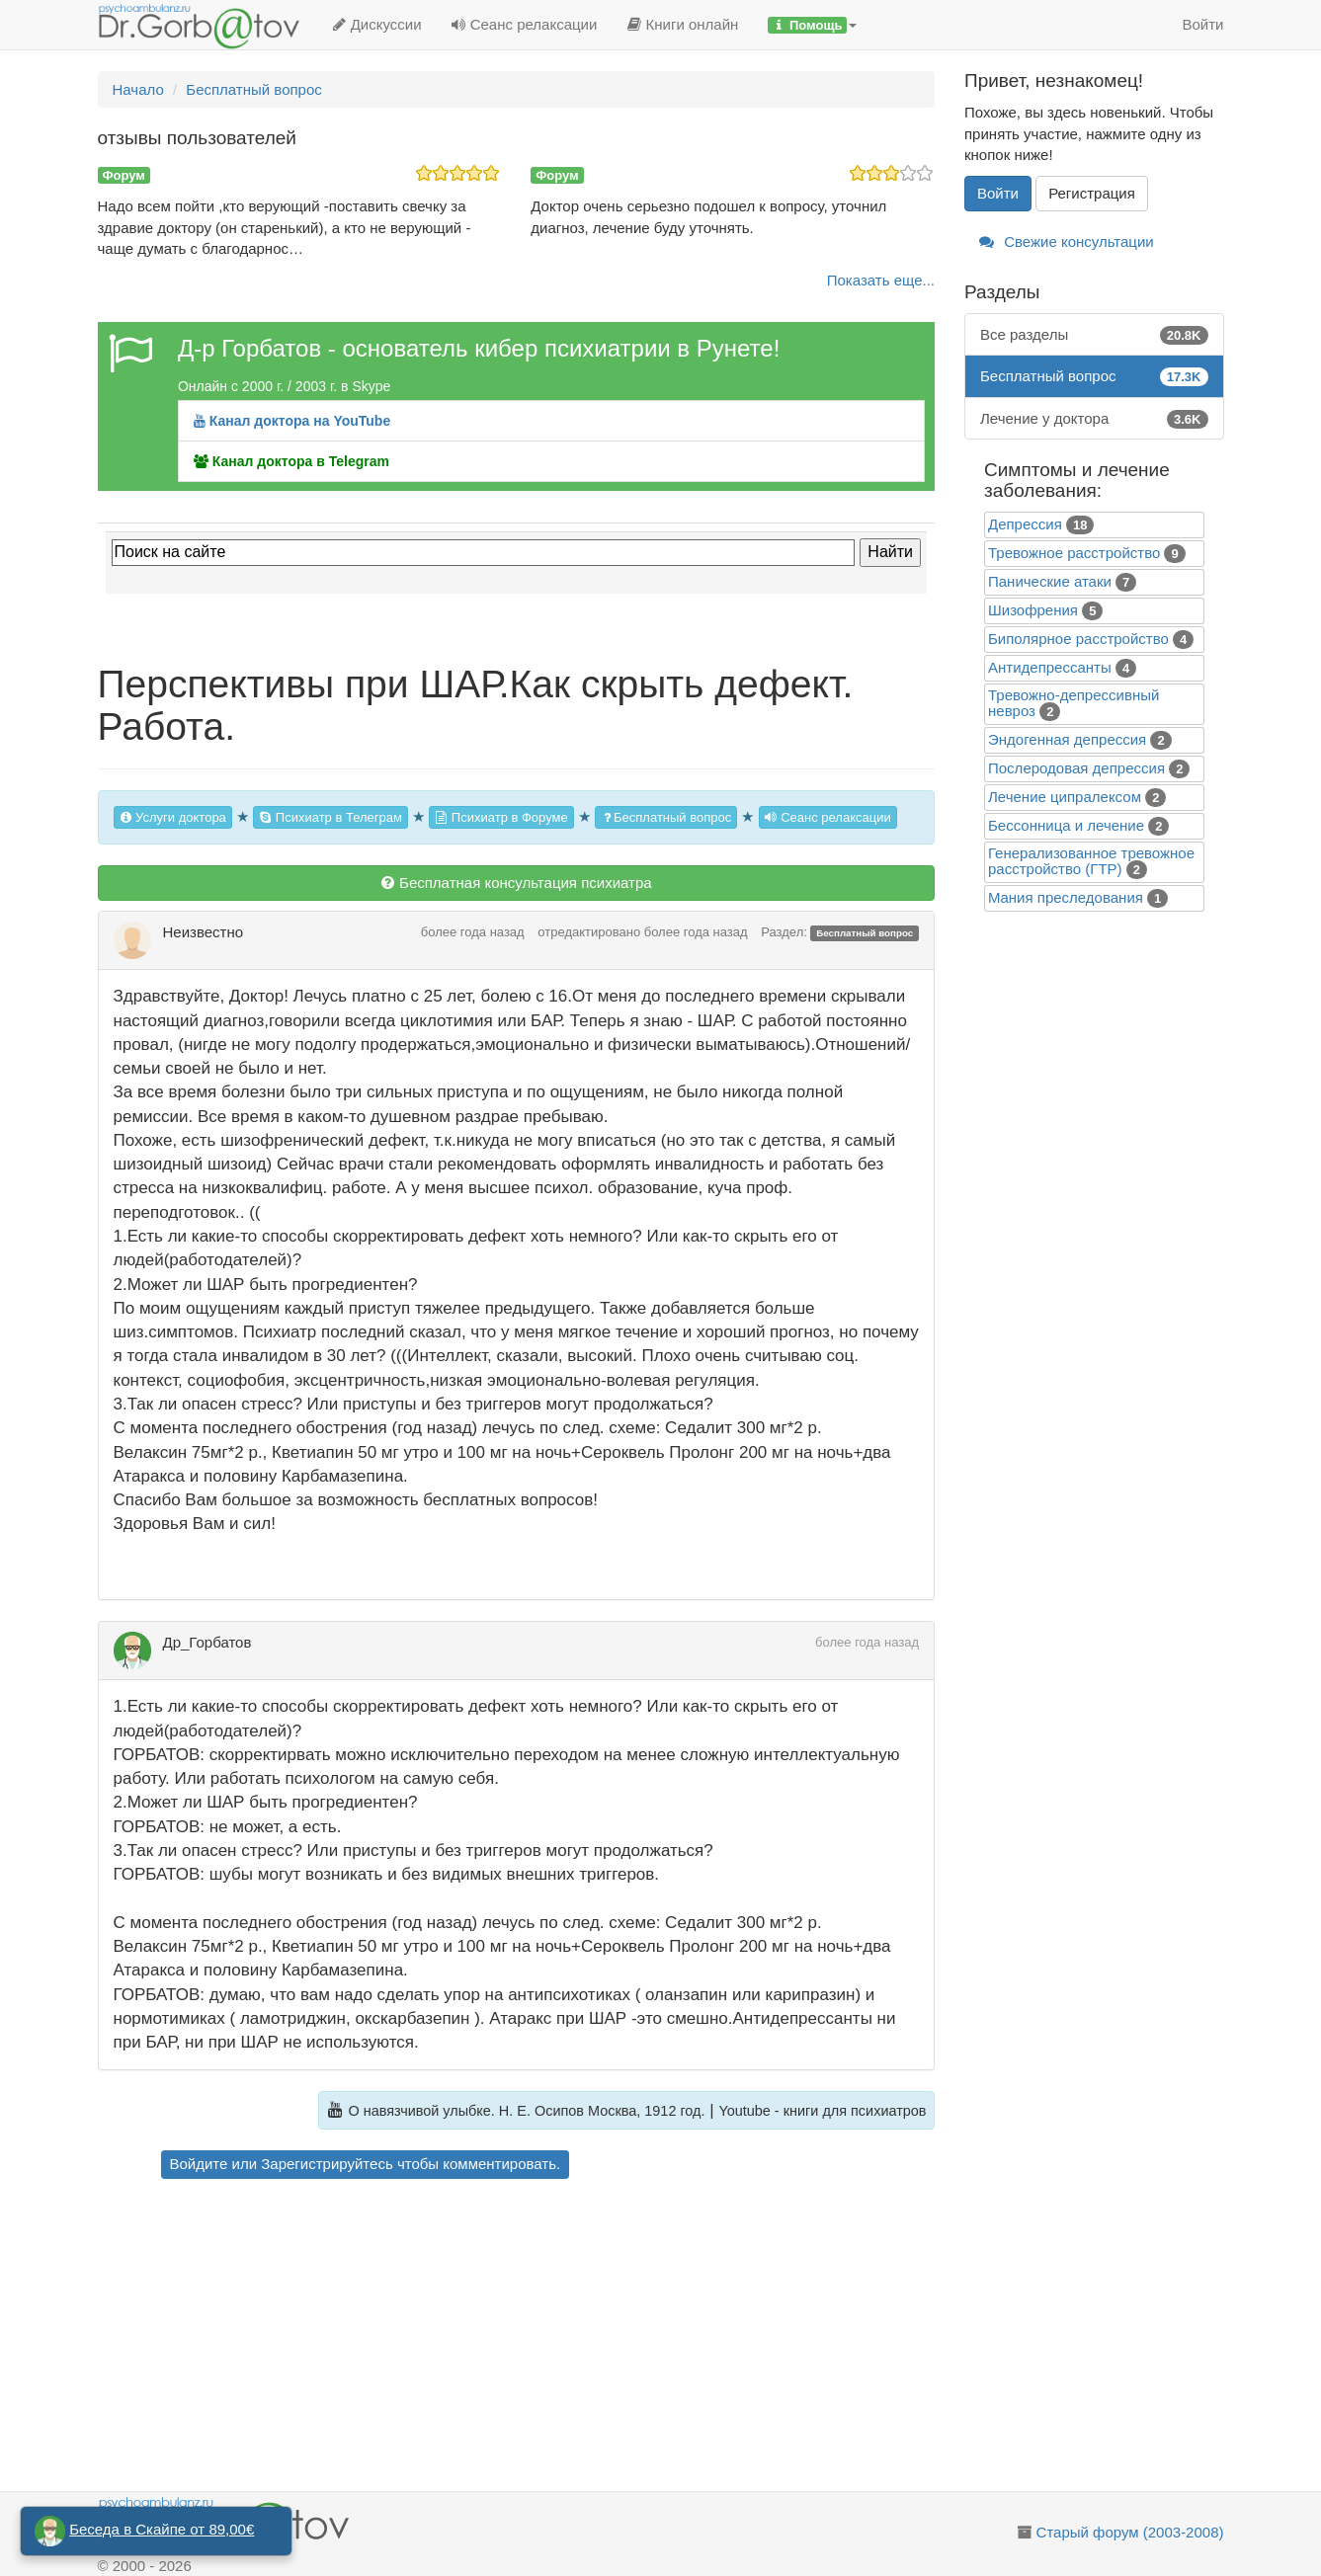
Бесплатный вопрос (666, 817)
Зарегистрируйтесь (326, 2163)
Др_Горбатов (207, 1642)
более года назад (473, 932)
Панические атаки (1050, 581)
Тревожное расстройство (1074, 552)
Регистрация (1091, 193)
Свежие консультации (1066, 241)
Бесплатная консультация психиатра (516, 882)
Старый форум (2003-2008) (1130, 2532)
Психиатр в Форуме (501, 817)
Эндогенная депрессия (1067, 739)
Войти (1203, 24)
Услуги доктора (173, 817)
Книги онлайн (682, 24)
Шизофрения (1033, 610)
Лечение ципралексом (1064, 796)
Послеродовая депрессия (1076, 768)
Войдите (199, 2163)
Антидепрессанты (1050, 667)
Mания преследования (1065, 897)
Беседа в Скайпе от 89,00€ (161, 2529)
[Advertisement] (551, 2338)
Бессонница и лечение (1066, 825)
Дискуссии (377, 24)
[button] (812, 24)
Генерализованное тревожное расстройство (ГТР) (1091, 861)
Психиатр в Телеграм (330, 817)
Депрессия (1025, 524)
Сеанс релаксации (525, 24)
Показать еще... (881, 280)
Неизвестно (203, 932)
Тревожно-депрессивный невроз (1073, 702)
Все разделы (1094, 334)
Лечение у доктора (1094, 418)
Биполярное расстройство (1078, 638)
